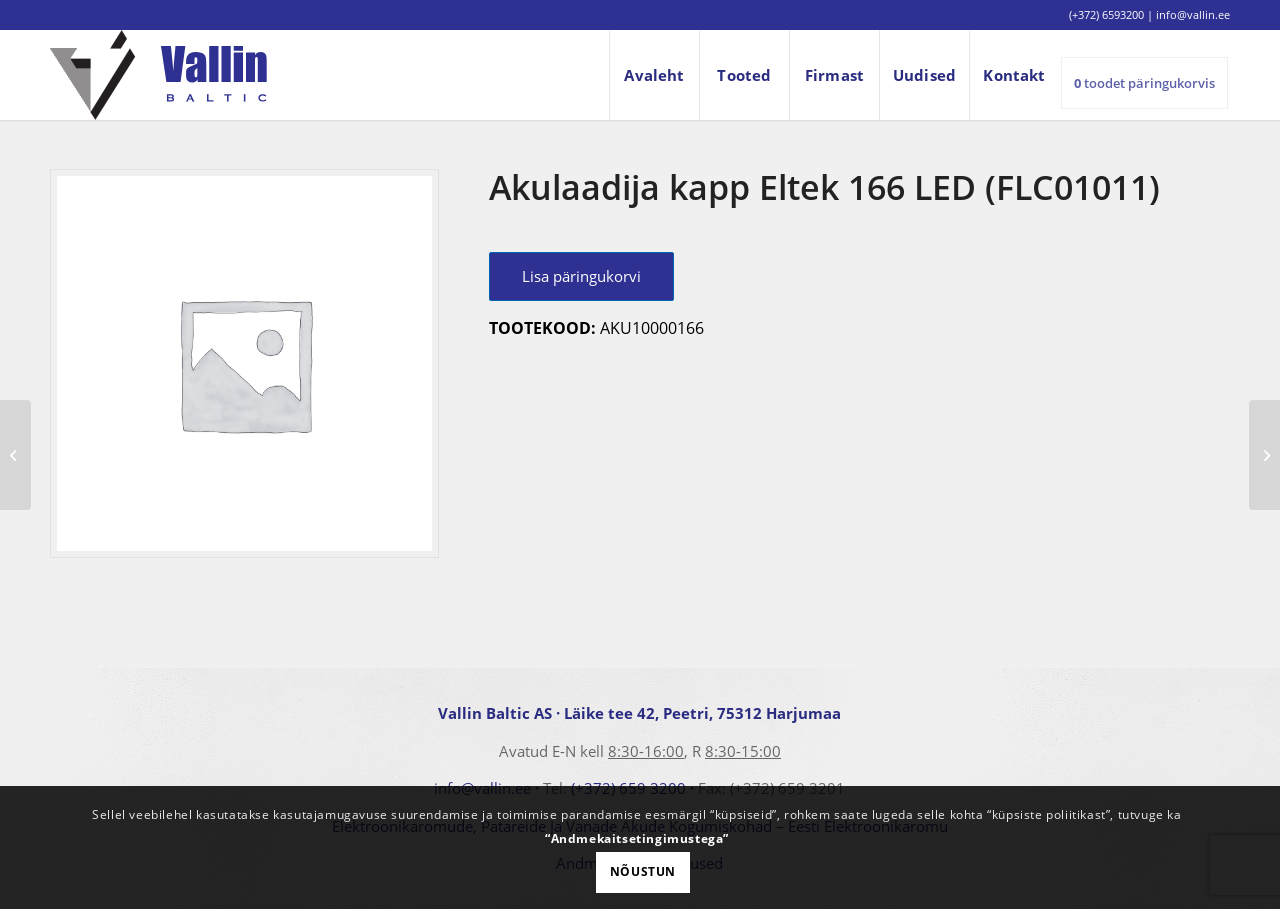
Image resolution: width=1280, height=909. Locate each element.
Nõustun (643, 871)
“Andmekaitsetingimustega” (637, 838)
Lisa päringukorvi (581, 276)
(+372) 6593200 (1106, 14)
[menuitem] (654, 75)
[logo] (158, 75)
